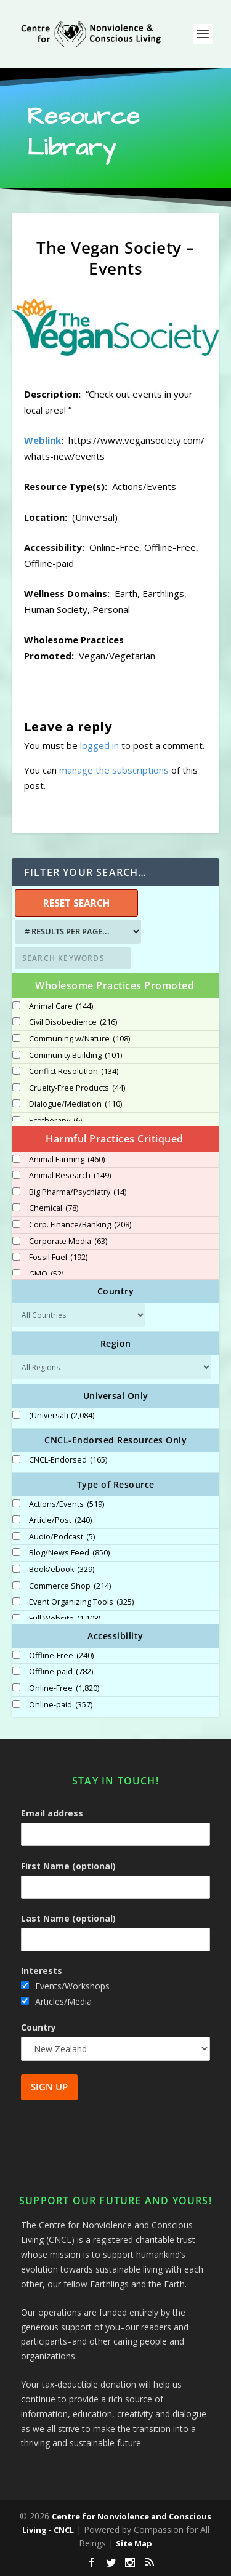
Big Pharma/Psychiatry (77, 1192)
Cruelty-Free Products (77, 1088)
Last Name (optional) (68, 1918)
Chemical (53, 1208)
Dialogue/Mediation (75, 1104)
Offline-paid (61, 1672)
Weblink (42, 440)
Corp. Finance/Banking (80, 1225)
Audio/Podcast (62, 1537)
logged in (99, 745)
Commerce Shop (70, 1586)
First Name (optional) (68, 1866)
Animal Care (61, 1006)
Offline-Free (61, 1656)
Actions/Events (66, 1504)
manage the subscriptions (114, 770)
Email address (52, 1813)
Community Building (75, 1056)
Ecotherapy (55, 1121)
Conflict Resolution (73, 1072)
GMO (46, 1274)
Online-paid (60, 1705)
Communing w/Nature (79, 1039)
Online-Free (64, 1688)
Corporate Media (68, 1241)
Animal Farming (67, 1160)
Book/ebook (61, 1570)
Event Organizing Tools (81, 1602)
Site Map (134, 2543)
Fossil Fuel (58, 1257)
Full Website (64, 1619)
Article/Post (60, 1520)
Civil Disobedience (73, 1022)
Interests (41, 1970)
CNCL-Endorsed (68, 1460)
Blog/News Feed (69, 1553)
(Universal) (61, 1416)
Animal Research (70, 1176)
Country (38, 2027)
